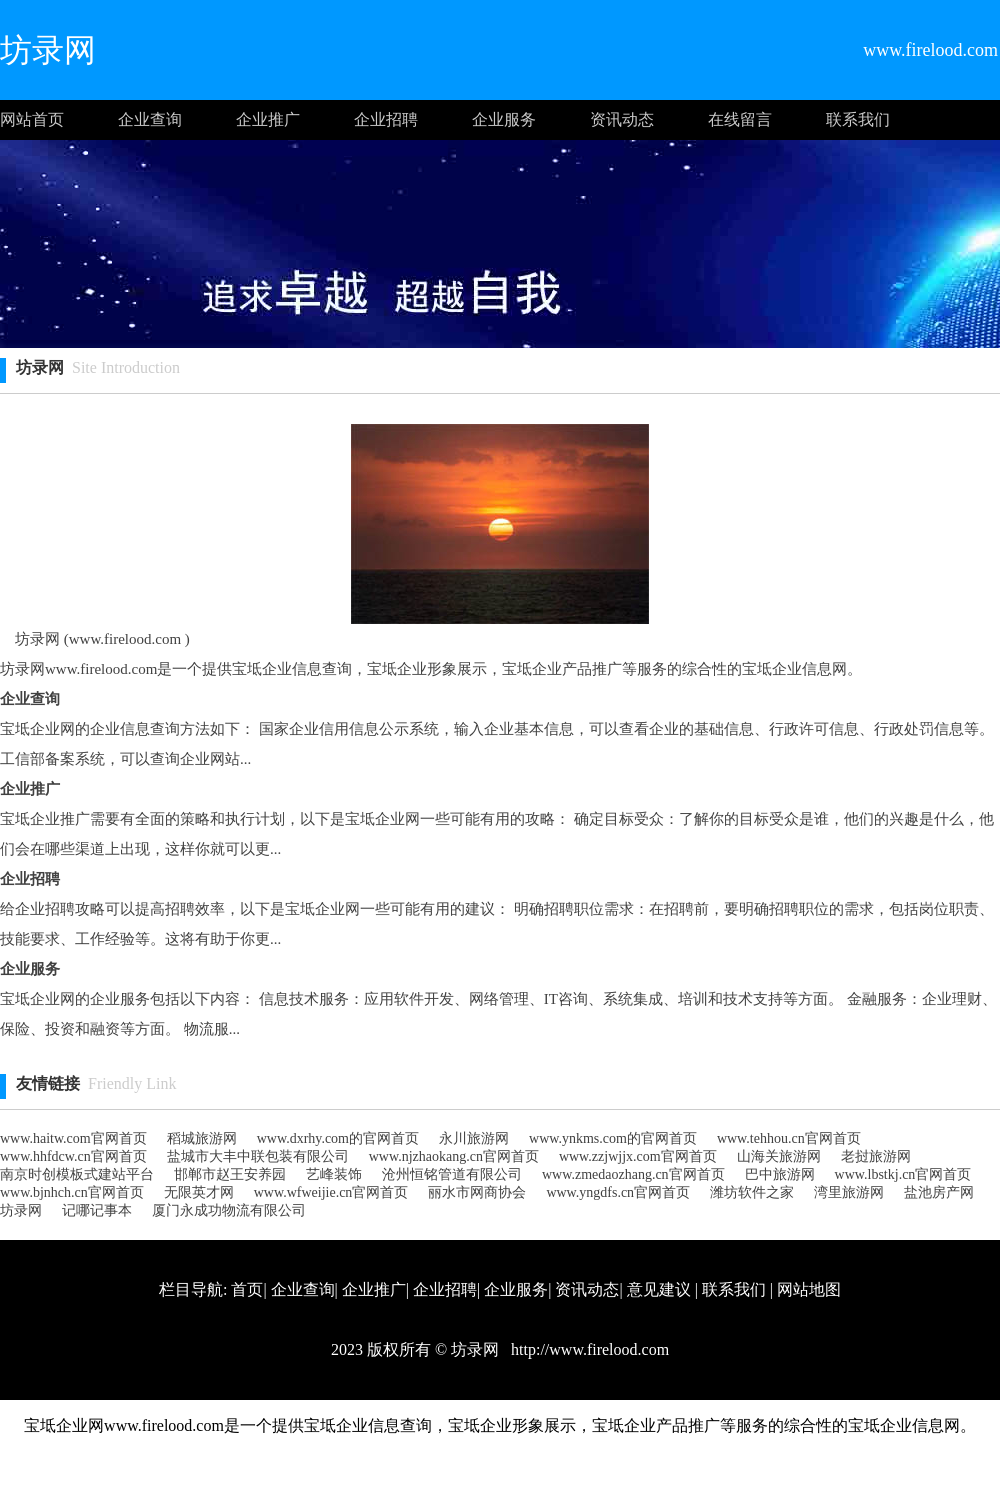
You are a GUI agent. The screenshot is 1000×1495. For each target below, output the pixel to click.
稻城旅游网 (202, 1138)
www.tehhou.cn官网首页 (789, 1138)
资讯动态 (622, 119)
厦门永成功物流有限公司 (229, 1210)
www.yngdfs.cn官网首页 (618, 1192)
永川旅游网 (474, 1138)
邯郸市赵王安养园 (230, 1174)
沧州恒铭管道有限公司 (452, 1174)
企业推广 (268, 119)
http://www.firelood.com (588, 1349)
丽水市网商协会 (477, 1192)
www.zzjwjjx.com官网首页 (638, 1156)
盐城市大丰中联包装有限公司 (258, 1156)
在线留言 (740, 119)
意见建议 (659, 1289)
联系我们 (858, 119)
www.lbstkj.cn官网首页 (903, 1174)
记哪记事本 (97, 1210)
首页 (247, 1289)
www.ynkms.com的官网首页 (613, 1138)
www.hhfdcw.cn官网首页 (73, 1156)
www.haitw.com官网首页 (73, 1138)
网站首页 (32, 119)
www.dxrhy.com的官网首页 (338, 1138)
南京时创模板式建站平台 (77, 1174)
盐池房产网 (939, 1192)
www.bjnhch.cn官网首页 (72, 1192)
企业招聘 (386, 119)
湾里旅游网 (849, 1192)
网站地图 (809, 1289)
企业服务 (504, 119)
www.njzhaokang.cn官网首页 (454, 1156)
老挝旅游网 (876, 1156)
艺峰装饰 (334, 1174)
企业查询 (150, 119)
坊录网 (21, 1210)
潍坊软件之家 (752, 1192)
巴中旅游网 (780, 1174)
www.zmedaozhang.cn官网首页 (633, 1174)
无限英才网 (199, 1192)
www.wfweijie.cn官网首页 (331, 1192)
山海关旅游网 (779, 1156)
